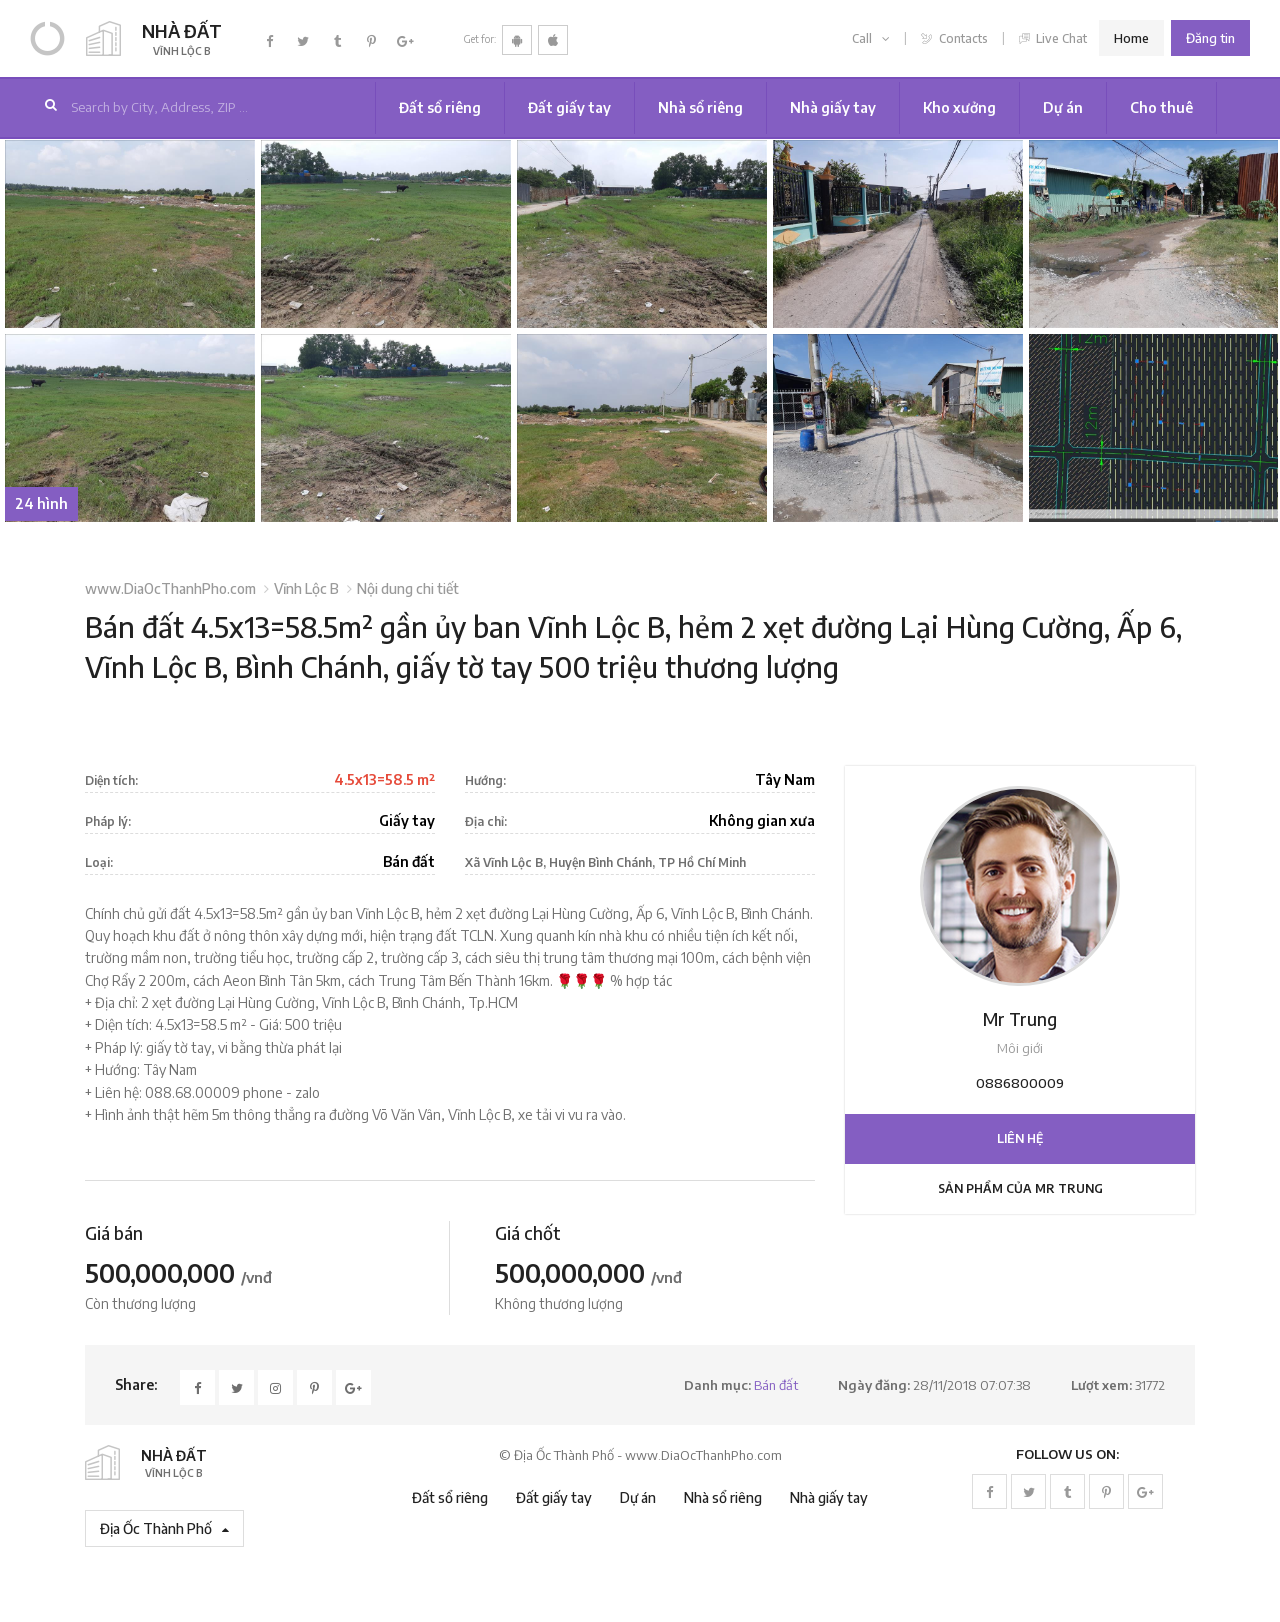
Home (1131, 38)
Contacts (954, 38)
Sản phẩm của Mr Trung (1020, 1188)
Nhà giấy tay (833, 107)
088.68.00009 (192, 1092)
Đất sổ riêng (440, 107)
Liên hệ (1020, 1138)
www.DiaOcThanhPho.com (170, 588)
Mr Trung (1020, 1019)
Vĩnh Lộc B (306, 588)
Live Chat (1053, 38)
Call (871, 38)
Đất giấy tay (569, 107)
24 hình (41, 503)
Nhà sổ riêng (700, 107)
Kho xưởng (959, 107)
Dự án (1063, 107)
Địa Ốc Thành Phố (164, 1528)
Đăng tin (1210, 38)
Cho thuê (1161, 107)
